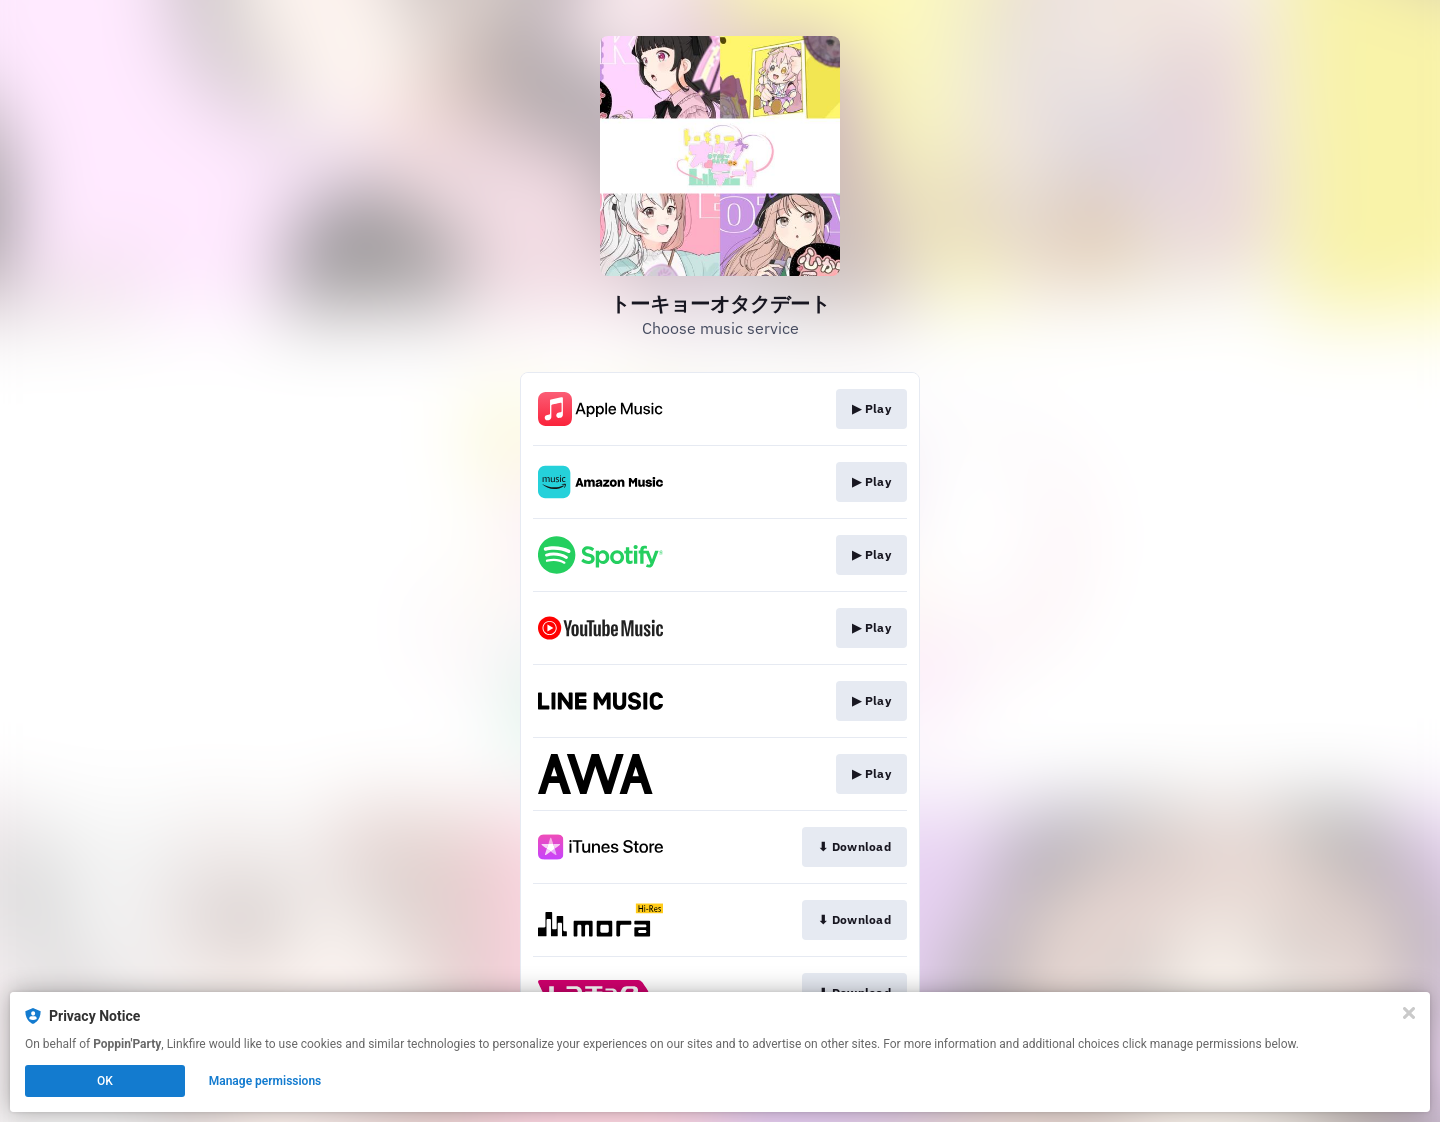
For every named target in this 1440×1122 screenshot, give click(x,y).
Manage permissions (265, 1081)
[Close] (1409, 1013)
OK (105, 1081)
